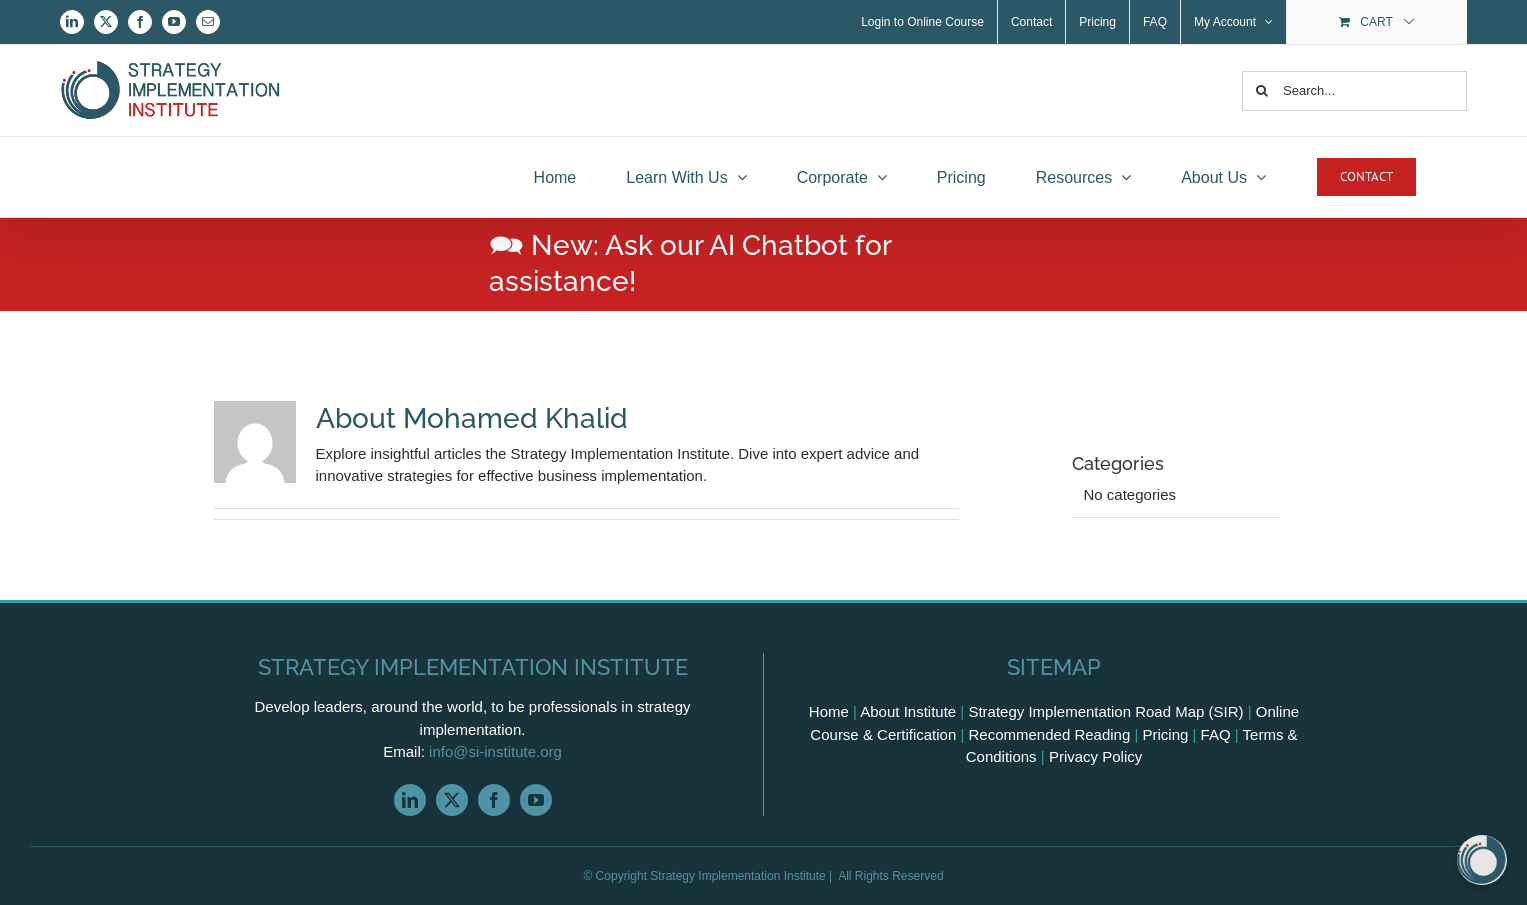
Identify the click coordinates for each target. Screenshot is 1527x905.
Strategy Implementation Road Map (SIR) (1105, 711)
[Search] (1262, 91)
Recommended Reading (1050, 734)
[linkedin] (410, 800)
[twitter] (452, 800)
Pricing (1166, 734)
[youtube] (536, 800)
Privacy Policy (1095, 756)
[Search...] (1354, 91)
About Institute (908, 711)
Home (829, 711)
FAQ (1216, 734)
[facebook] (494, 800)
